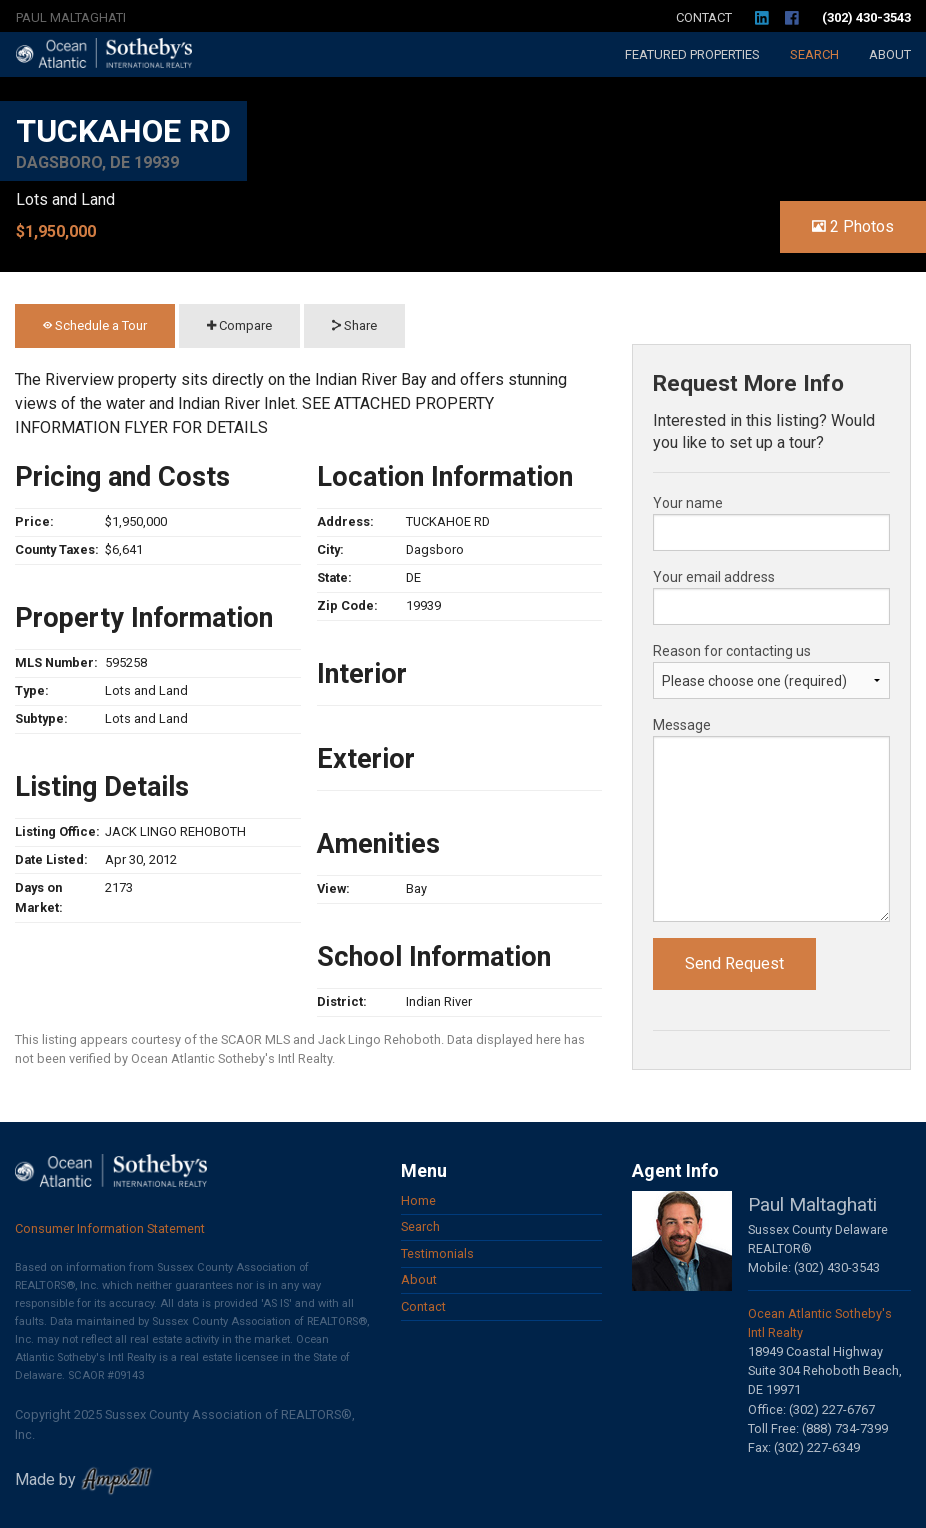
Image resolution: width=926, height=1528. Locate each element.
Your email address (714, 577)
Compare (239, 325)
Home (418, 1200)
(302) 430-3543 (866, 17)
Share (354, 325)
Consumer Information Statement (110, 1228)
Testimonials (437, 1253)
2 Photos (853, 226)
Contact (704, 17)
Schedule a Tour (95, 325)
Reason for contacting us (732, 651)
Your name (688, 503)
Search (814, 54)
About (890, 54)
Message (682, 725)
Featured (692, 54)
